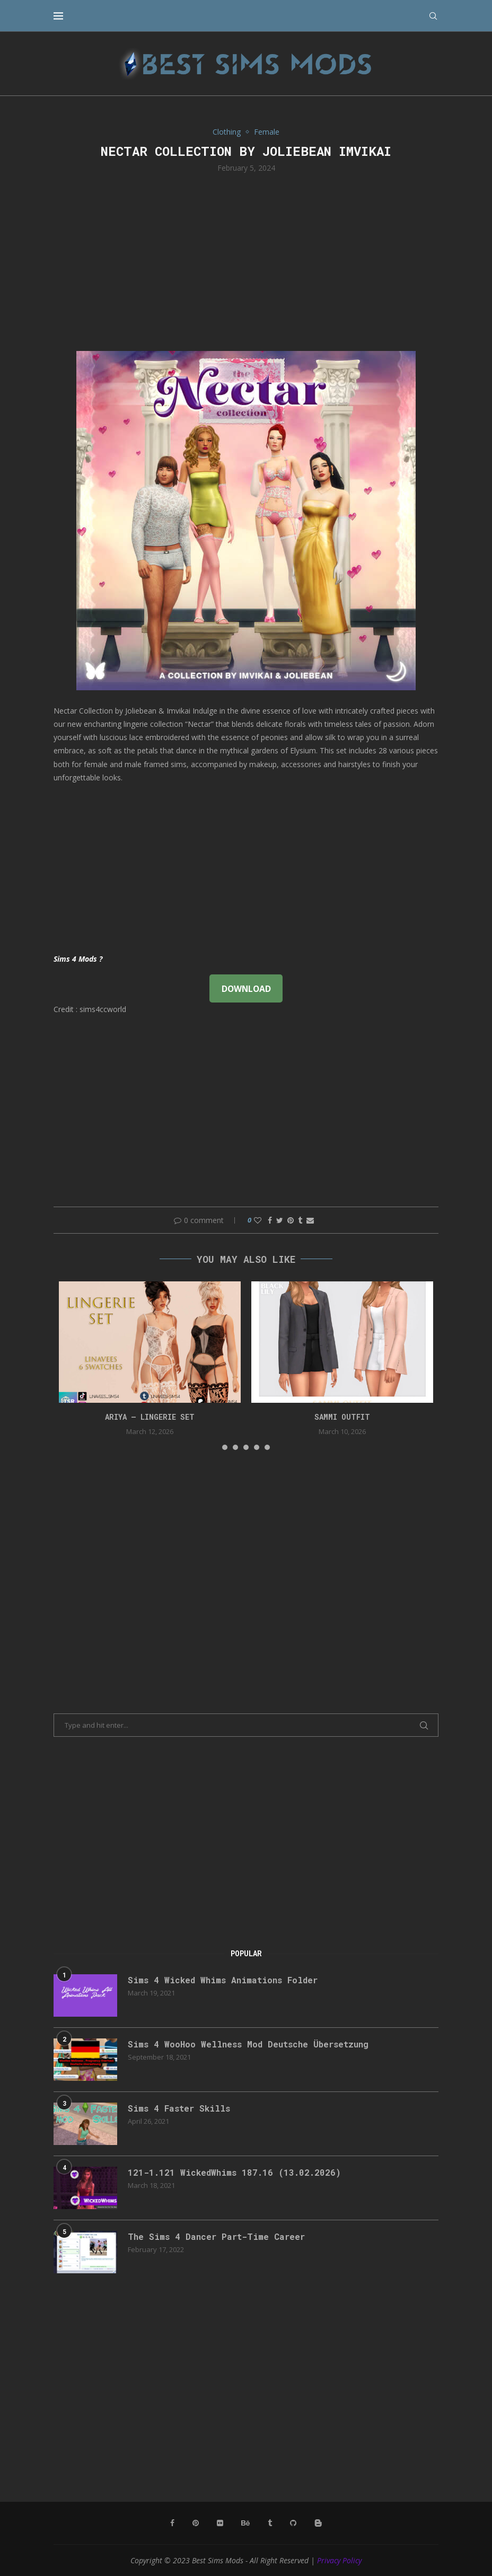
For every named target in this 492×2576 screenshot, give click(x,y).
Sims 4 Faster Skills (179, 2108)
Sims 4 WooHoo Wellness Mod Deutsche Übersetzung (248, 2044)
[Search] (433, 16)
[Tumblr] (270, 2523)
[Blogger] (318, 2523)
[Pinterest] (195, 2523)
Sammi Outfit (342, 1417)
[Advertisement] (246, 261)
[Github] (293, 2523)
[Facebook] (172, 2523)
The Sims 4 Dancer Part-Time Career (216, 2236)
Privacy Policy (339, 2560)
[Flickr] (220, 2523)
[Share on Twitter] (279, 1220)
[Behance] (245, 2523)
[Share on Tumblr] (300, 1220)
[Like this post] (257, 1220)
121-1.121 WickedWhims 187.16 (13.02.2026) (234, 2172)
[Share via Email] (310, 1220)
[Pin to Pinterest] (290, 1220)
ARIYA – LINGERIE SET (150, 1417)
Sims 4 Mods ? (78, 959)
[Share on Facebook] (270, 1220)
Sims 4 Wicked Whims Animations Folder (223, 1979)
